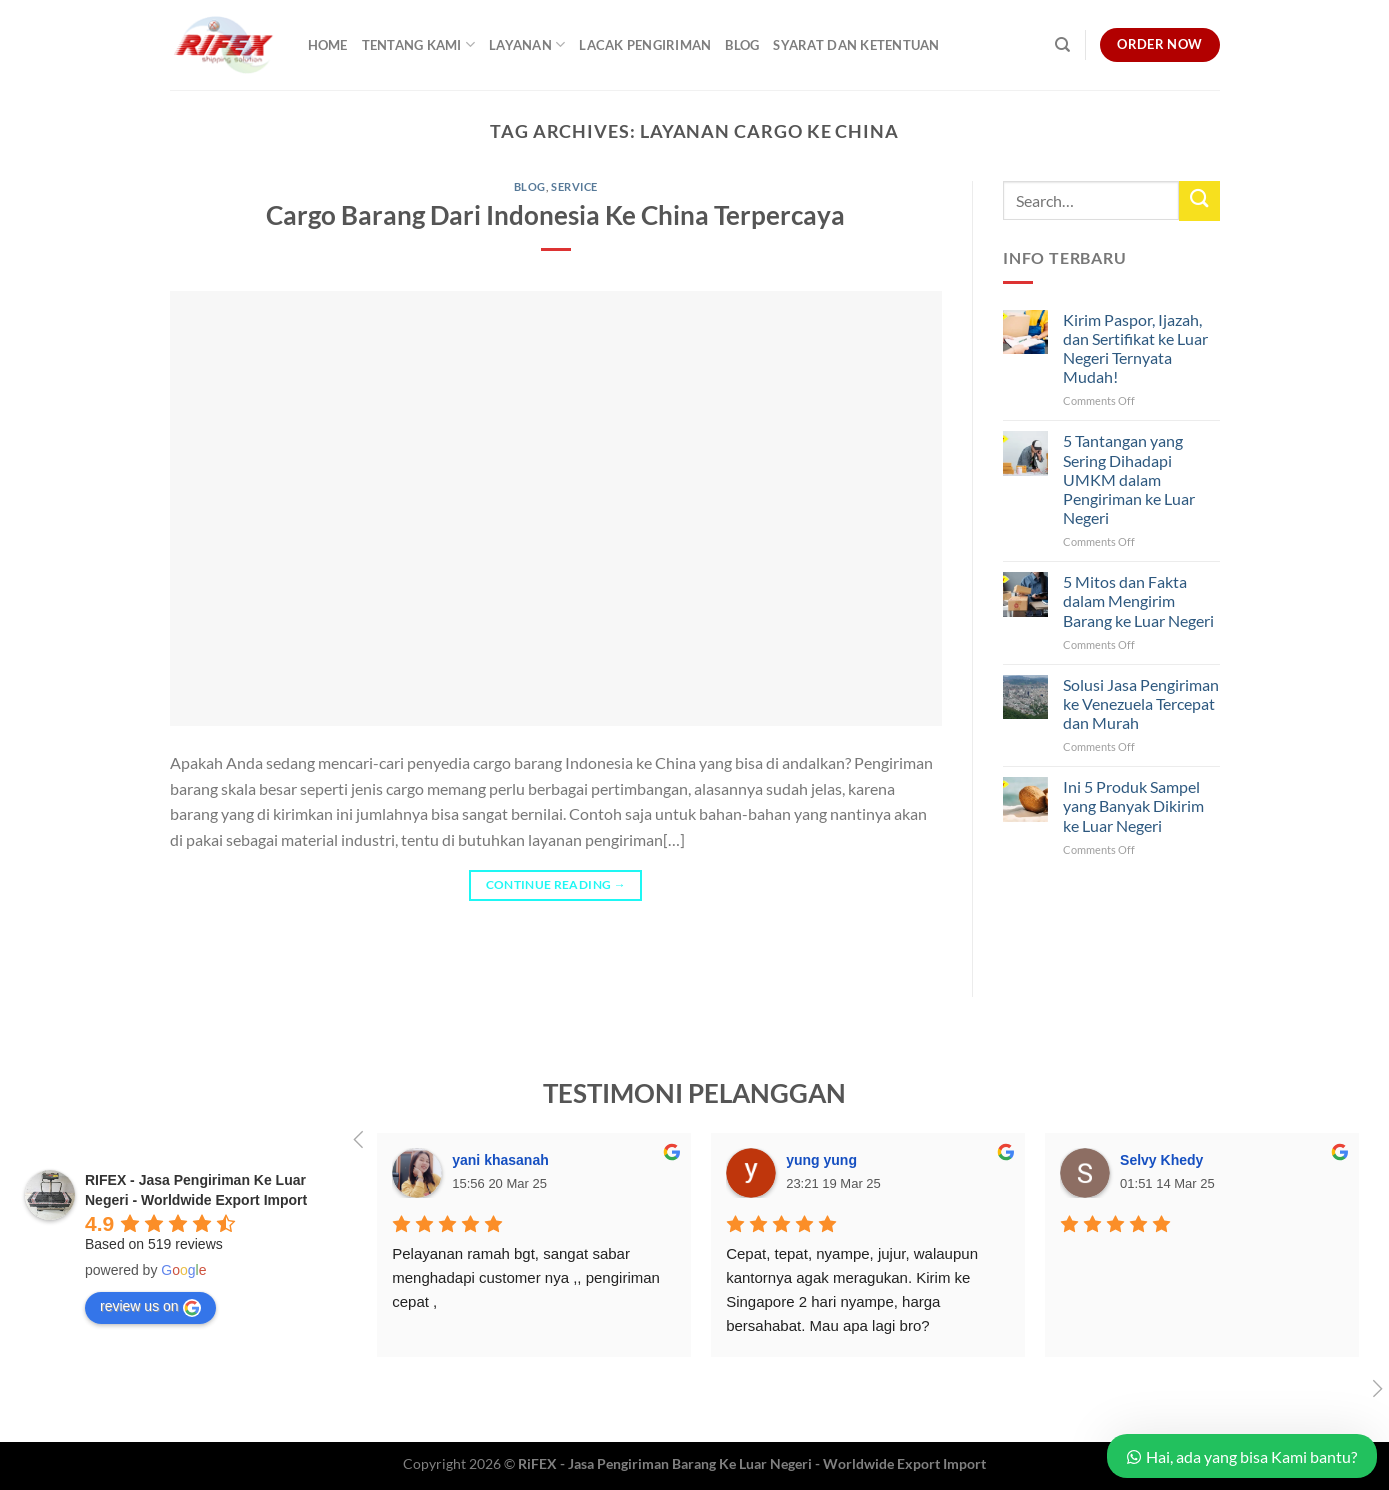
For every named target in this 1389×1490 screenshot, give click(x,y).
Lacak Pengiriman (645, 45)
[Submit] (1199, 200)
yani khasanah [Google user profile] (500, 1160)
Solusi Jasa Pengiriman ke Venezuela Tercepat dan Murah (1141, 703)
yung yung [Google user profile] (821, 1160)
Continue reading (556, 884)
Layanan (527, 44)
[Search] (1062, 45)
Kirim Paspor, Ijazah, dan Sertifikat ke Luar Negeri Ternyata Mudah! (1135, 348)
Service (574, 186)
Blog (742, 45)
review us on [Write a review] (150, 1307)
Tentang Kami (419, 44)
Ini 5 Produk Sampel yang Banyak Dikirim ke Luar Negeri (1133, 805)
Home (328, 45)
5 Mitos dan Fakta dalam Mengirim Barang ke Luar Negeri (1138, 600)
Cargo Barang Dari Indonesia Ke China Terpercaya (555, 215)
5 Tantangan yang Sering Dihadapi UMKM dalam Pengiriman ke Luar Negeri (1129, 479)
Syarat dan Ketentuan (856, 45)
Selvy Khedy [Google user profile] (1161, 1160)
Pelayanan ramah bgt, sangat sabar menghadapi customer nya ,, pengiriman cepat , (528, 1277)
